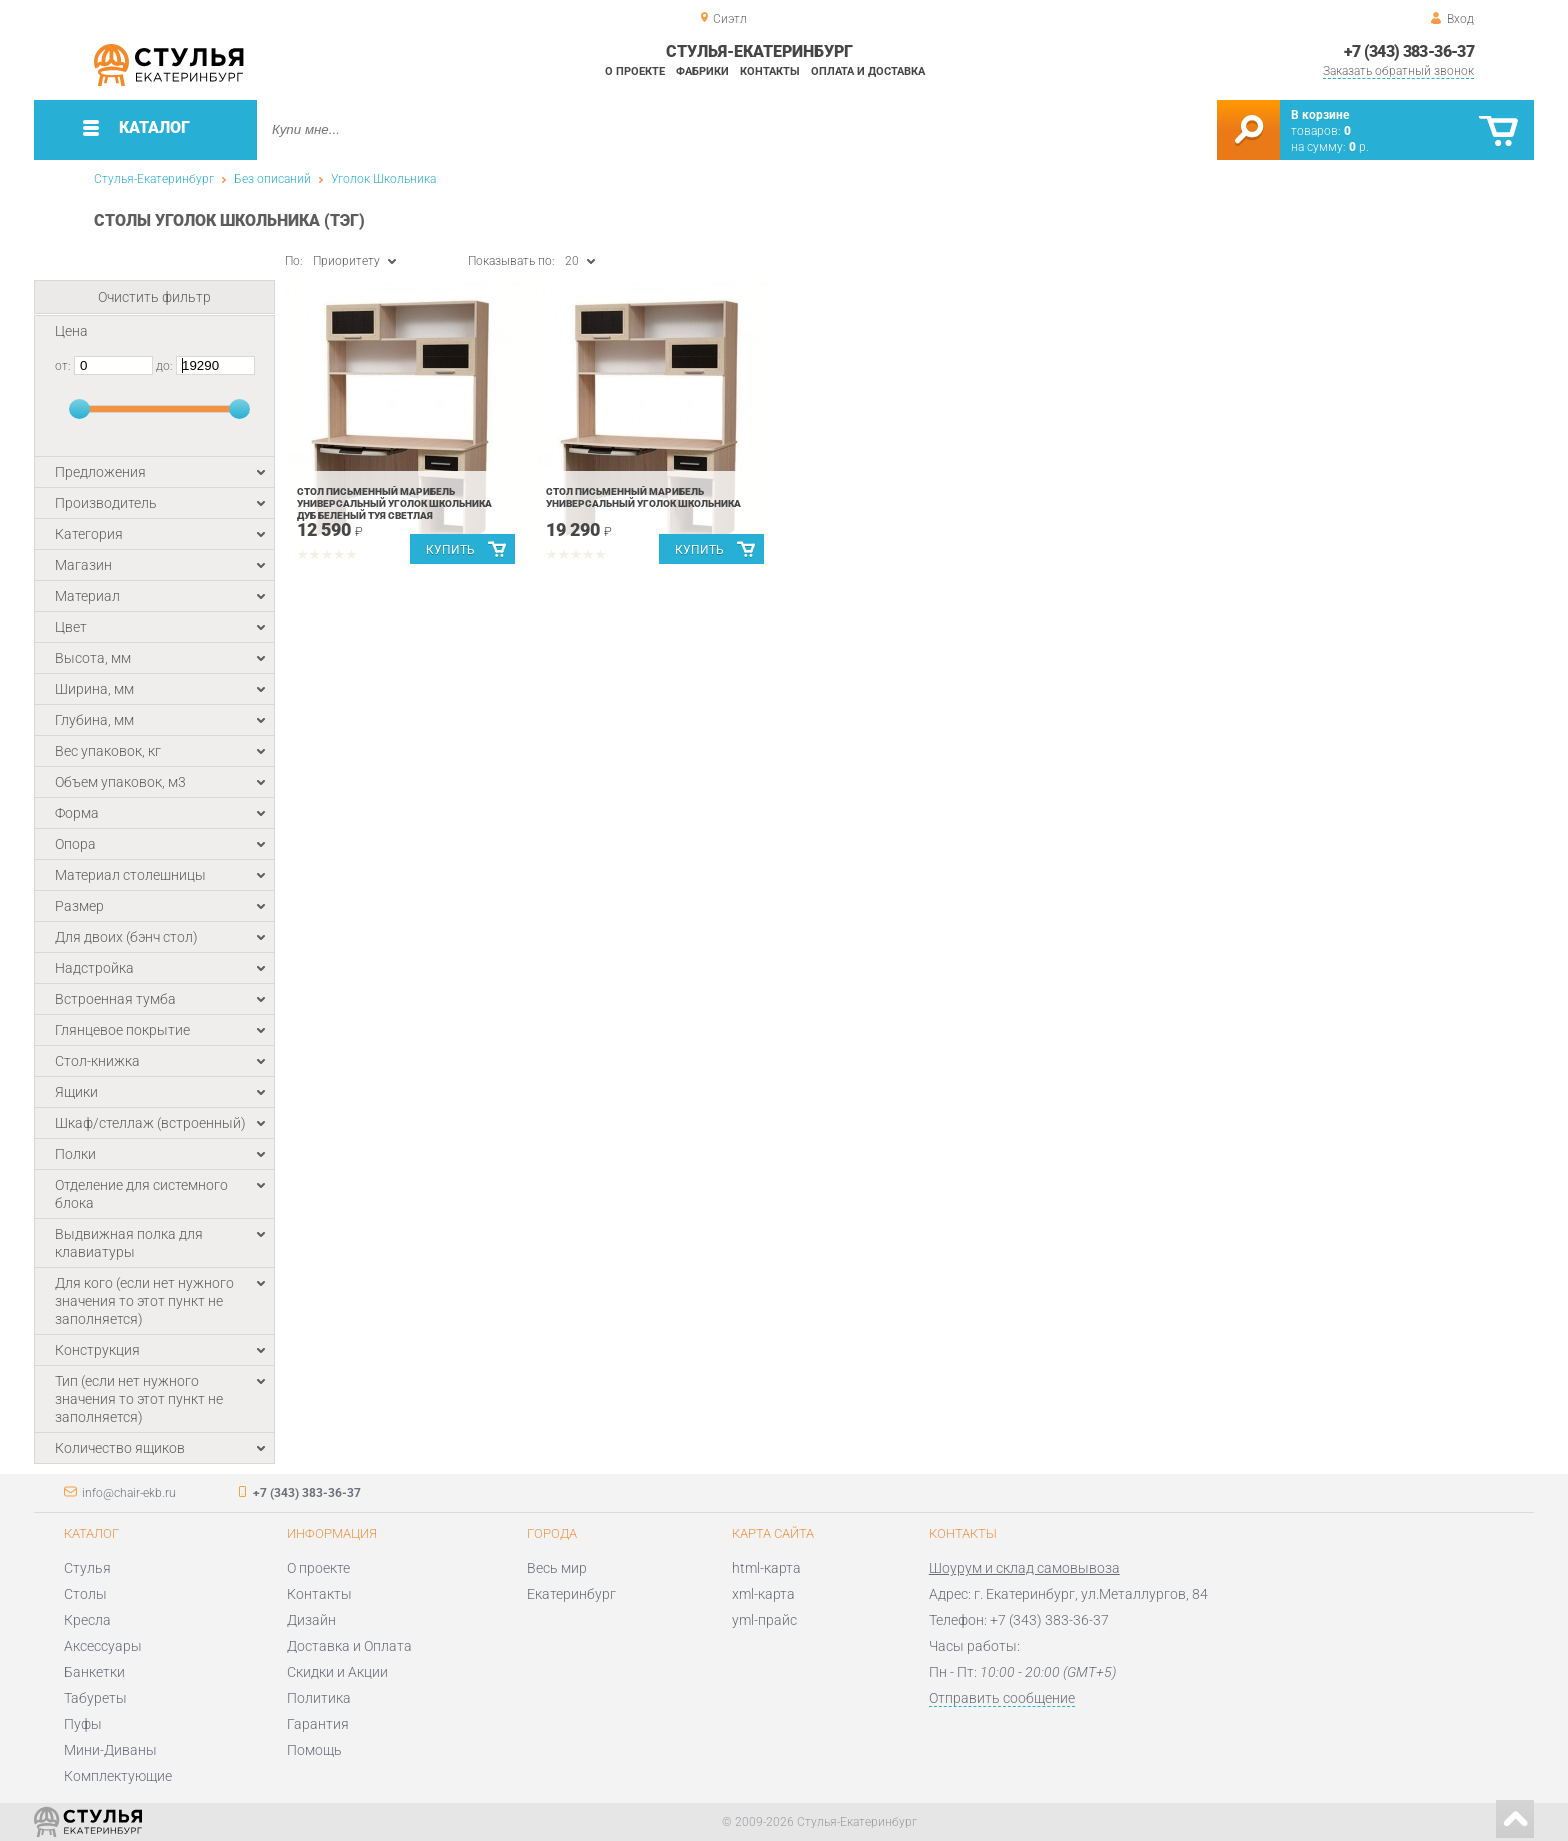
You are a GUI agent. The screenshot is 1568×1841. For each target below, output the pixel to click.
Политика (319, 1698)
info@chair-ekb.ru (129, 1493)
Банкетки (94, 1672)
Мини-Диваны (110, 1750)
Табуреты (95, 1698)
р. (1359, 147)
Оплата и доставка (868, 71)
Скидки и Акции (337, 1672)
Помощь (314, 1750)
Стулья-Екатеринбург (154, 179)
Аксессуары (103, 1646)
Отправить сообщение (1002, 1698)
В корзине (1320, 115)
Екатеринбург (571, 1594)
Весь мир (557, 1568)
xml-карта (763, 1594)
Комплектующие (118, 1776)
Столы (85, 1594)
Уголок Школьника (383, 179)
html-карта (766, 1568)
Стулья (87, 1568)
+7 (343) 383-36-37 (1409, 51)
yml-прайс (764, 1620)
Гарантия (318, 1724)
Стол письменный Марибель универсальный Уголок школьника (643, 497)
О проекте (635, 71)
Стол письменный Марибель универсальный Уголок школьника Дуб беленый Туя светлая (394, 503)
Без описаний (272, 179)
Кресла (87, 1620)
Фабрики (702, 71)
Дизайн (311, 1620)
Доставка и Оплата (349, 1646)
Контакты (770, 71)
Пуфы (83, 1724)
